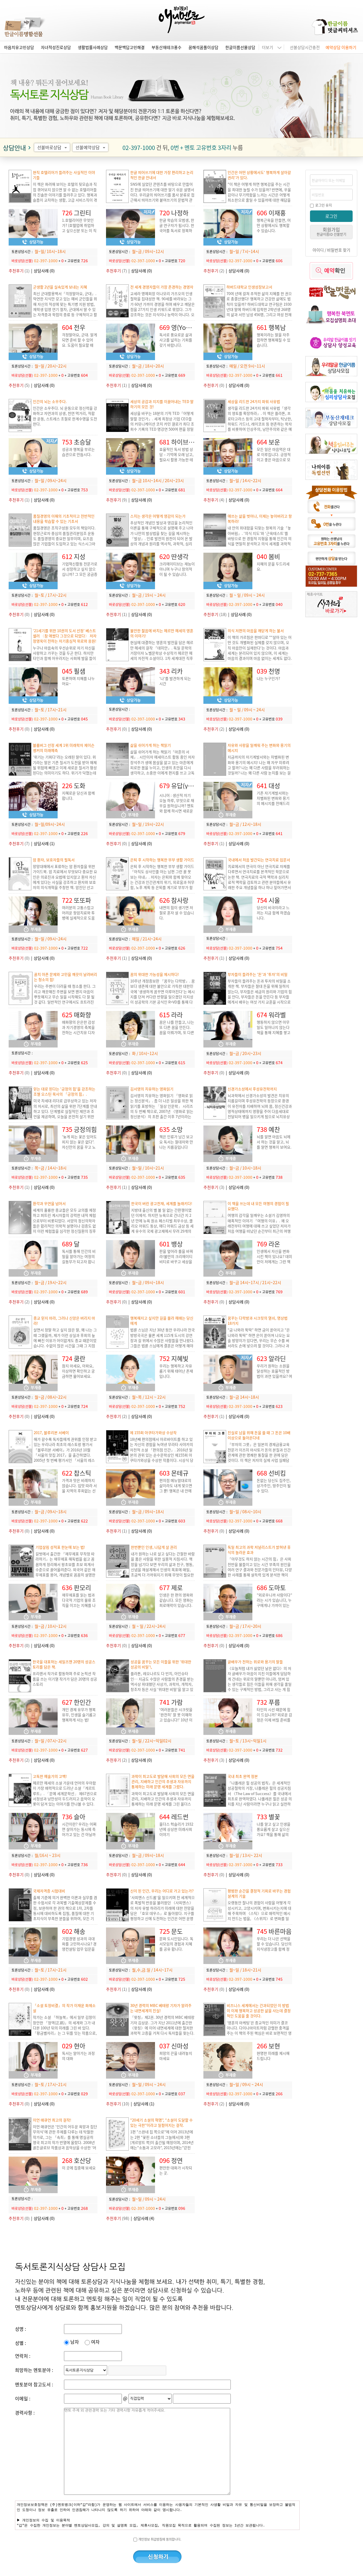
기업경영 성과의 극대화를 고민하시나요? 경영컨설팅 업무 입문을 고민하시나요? (79, 1946)
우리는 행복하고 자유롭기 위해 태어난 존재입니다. (176, 1371)
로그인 (331, 216)
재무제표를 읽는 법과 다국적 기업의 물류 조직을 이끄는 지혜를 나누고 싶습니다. (79, 1602)
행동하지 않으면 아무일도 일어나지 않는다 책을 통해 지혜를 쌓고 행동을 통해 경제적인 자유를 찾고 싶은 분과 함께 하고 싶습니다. (273, 1035)
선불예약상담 (91, 147)
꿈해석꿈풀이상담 (203, 47)
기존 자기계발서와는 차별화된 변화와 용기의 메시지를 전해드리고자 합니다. (273, 800)
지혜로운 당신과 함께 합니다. (78, 795)
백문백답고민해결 (130, 47)
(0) (213, 385)
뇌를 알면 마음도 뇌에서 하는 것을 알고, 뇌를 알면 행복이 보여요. (274, 1142)
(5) (19, 385)
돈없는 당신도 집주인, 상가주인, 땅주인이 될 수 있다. (274, 1485)
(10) (117, 2104)
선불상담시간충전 (305, 47)
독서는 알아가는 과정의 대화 (78, 2055)
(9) (116, 500)
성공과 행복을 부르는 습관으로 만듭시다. (78, 451)
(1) (19, 270)
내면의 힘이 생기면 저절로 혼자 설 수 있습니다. (176, 913)
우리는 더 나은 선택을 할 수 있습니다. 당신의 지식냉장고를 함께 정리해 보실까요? (274, 1946)
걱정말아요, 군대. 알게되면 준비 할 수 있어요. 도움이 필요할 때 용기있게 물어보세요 (79, 342)
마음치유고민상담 (19, 47)
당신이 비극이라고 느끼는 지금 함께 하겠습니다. (273, 913)
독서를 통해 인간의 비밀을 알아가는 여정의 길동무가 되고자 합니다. (79, 1258)
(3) (213, 1187)
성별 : (20, 2343)
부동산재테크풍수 (166, 47)
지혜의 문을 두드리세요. (273, 566)
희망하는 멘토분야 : (34, 2370)
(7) (116, 270)
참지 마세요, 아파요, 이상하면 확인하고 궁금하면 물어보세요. (78, 1371)
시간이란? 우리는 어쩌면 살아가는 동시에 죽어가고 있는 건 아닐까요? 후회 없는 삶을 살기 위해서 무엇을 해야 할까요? (79, 1837)
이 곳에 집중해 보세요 (79, 2167)
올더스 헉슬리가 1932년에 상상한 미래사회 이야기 (176, 1829)
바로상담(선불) (22, 260)
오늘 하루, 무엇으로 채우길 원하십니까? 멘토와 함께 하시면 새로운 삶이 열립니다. (176, 808)
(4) (213, 500)
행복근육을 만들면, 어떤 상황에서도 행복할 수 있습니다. (274, 225)
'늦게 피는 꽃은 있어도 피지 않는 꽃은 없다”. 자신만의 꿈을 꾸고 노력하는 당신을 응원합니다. (79, 1147)
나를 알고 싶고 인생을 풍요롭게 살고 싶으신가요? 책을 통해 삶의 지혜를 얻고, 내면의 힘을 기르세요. (274, 1834)
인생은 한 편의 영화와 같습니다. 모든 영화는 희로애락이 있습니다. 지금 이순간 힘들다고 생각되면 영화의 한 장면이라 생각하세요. (176, 1607)
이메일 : (22, 2398)
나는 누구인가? (268, 678)
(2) (213, 270)
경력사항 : (25, 2412)
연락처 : (22, 2356)
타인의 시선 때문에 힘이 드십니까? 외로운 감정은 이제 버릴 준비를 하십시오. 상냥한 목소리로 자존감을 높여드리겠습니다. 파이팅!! (274, 1722)
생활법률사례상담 (93, 47)
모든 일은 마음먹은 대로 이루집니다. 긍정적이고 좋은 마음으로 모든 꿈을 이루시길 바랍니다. (274, 459)
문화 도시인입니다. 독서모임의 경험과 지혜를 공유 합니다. (176, 1944)
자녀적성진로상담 (56, 47)
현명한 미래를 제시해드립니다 (273, 2055)
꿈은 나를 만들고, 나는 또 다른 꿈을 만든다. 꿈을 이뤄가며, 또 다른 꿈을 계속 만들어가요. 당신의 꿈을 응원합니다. (176, 1035)
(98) (117, 2218)
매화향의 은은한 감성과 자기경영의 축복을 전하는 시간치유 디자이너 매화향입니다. (78, 1029)
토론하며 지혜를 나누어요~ (78, 681)
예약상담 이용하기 (341, 47)
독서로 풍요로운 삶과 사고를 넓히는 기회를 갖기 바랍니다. (175, 340)
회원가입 (331, 231)
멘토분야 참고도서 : (34, 2384)
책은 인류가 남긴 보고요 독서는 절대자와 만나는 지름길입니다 (176, 1142)
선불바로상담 (53, 147)
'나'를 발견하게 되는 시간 (175, 681)
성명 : (20, 2329)
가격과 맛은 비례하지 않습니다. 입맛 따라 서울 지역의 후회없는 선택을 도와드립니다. (79, 1488)
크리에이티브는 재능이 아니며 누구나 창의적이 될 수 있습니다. (177, 569)
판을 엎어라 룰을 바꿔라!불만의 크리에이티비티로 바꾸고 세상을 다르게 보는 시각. (176, 1258)
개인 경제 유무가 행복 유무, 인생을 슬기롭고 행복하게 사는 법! (79, 1715)
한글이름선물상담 (240, 47)
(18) (215, 614)
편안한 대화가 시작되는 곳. (175, 2170)
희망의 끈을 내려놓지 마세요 (175, 2055)
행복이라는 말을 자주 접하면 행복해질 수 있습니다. (273, 340)
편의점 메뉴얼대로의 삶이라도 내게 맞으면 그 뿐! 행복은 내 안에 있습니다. (175, 1488)
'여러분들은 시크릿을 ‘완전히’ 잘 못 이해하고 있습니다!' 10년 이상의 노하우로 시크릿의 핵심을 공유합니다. (176, 1720)
